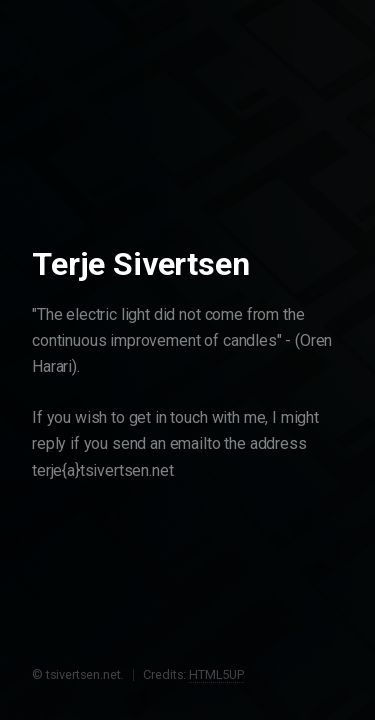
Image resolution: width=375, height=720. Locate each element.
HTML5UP (216, 674)
